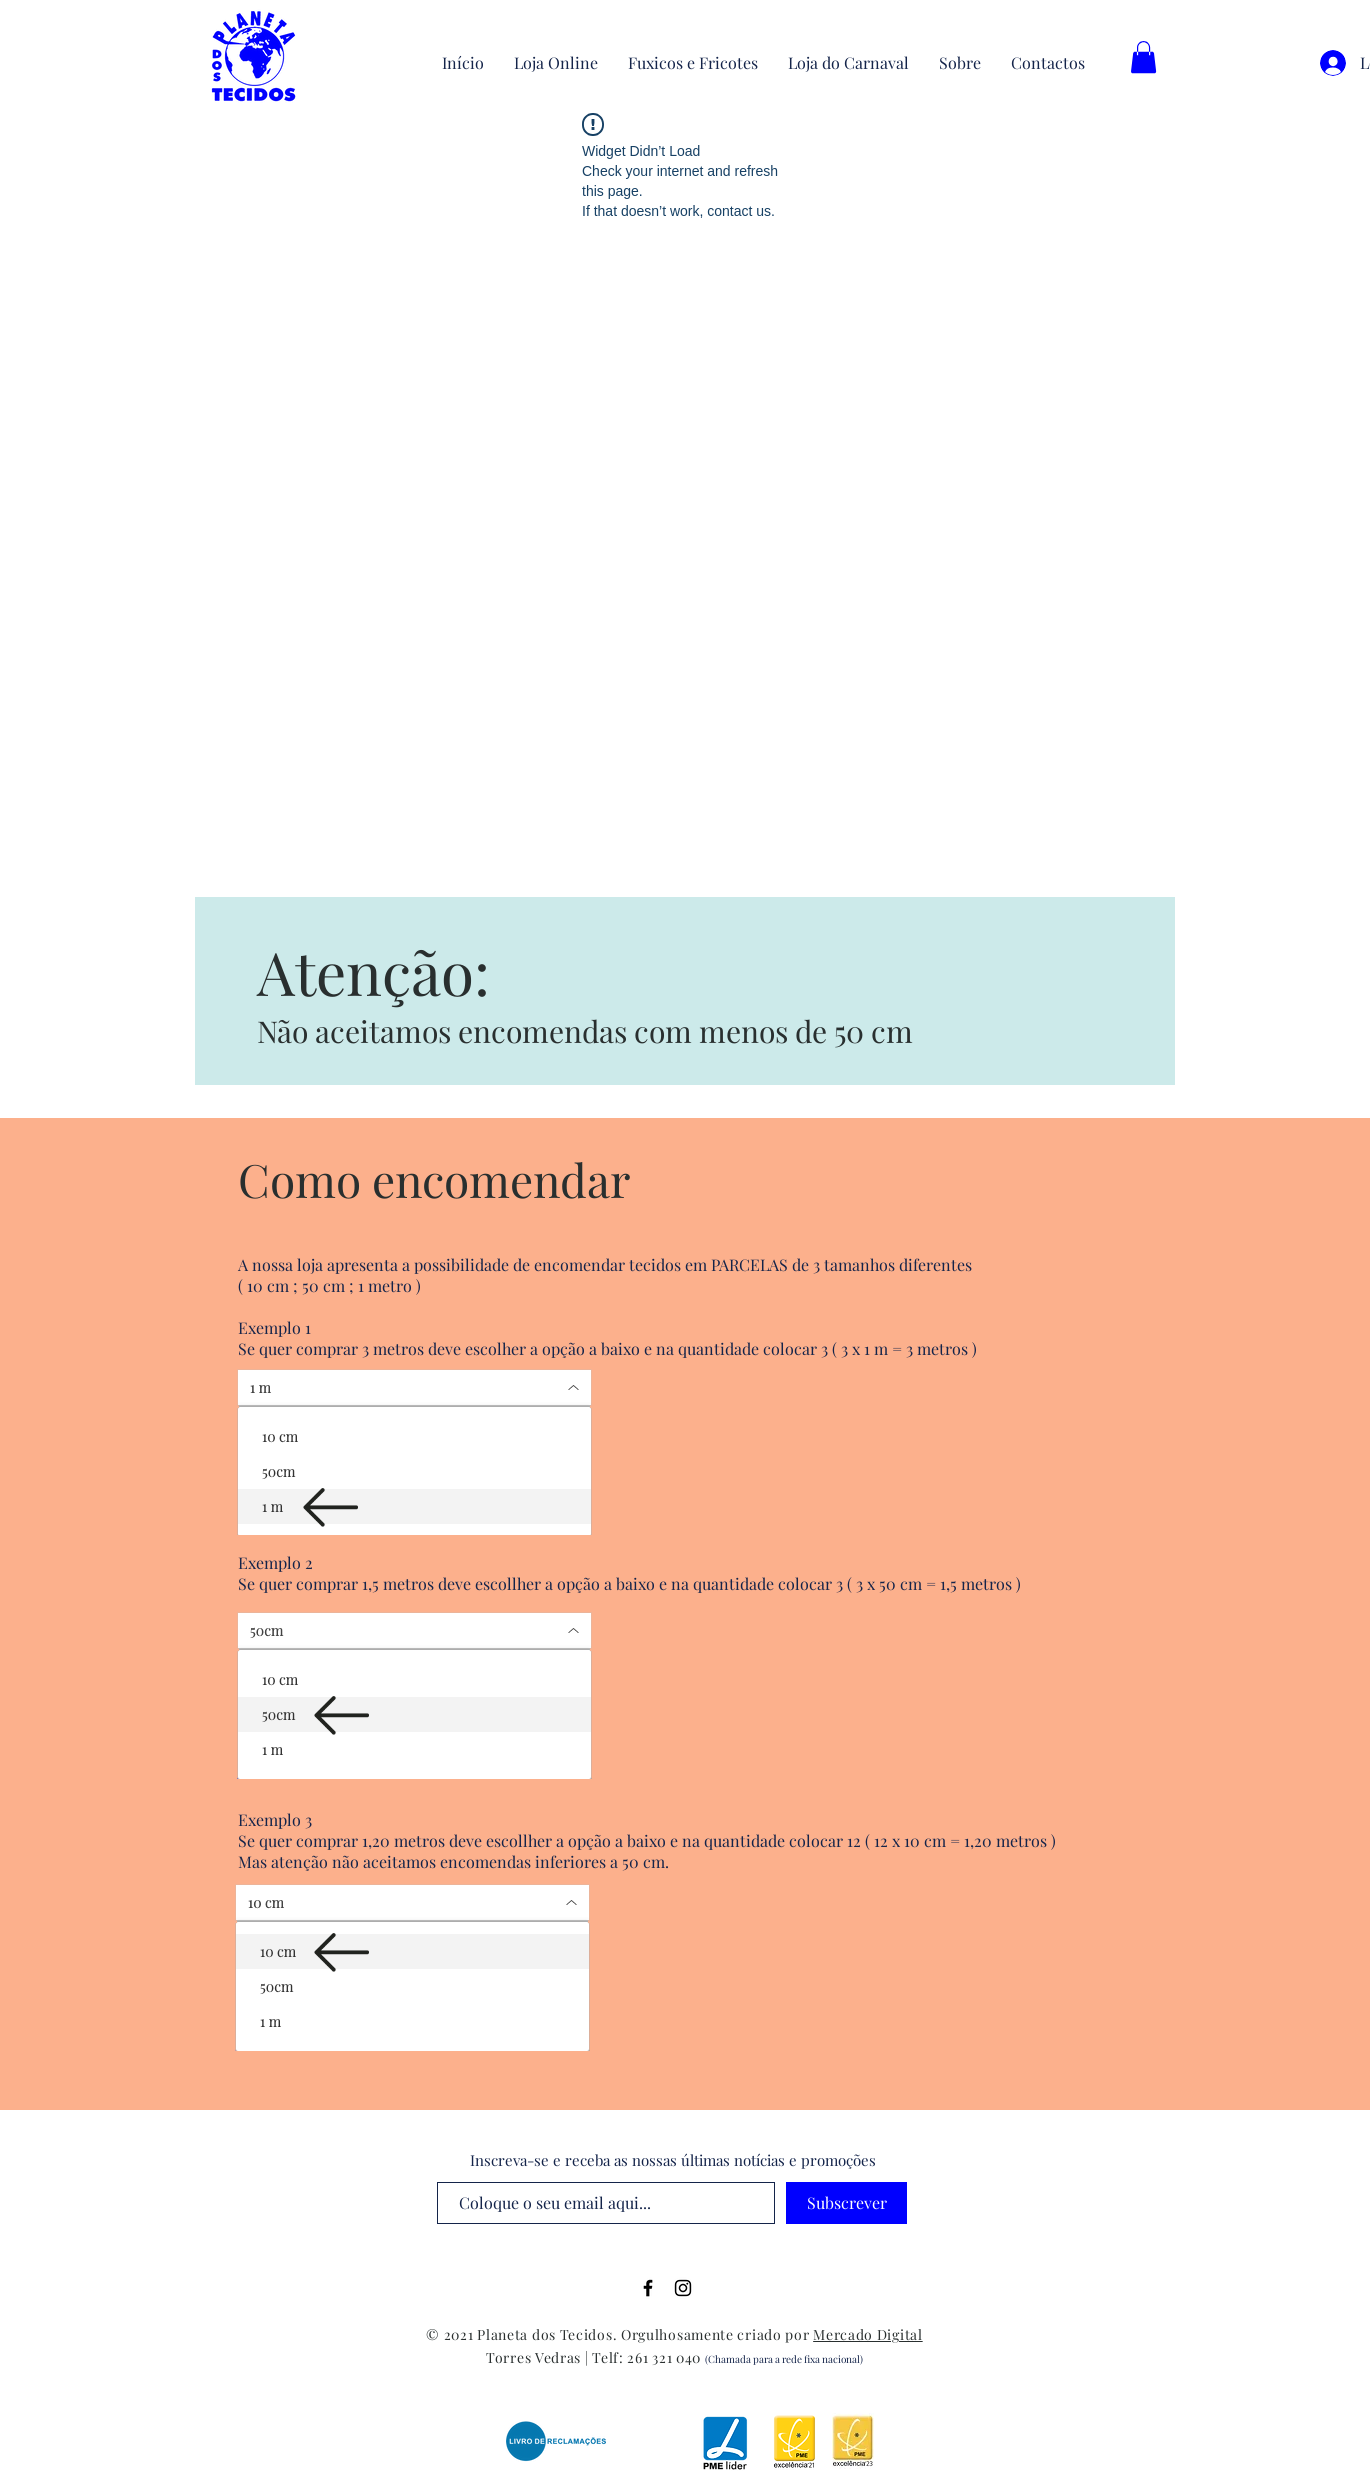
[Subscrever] (846, 2203)
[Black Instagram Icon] (683, 2288)
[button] (1143, 57)
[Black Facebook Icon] (648, 2288)
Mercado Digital (868, 2334)
